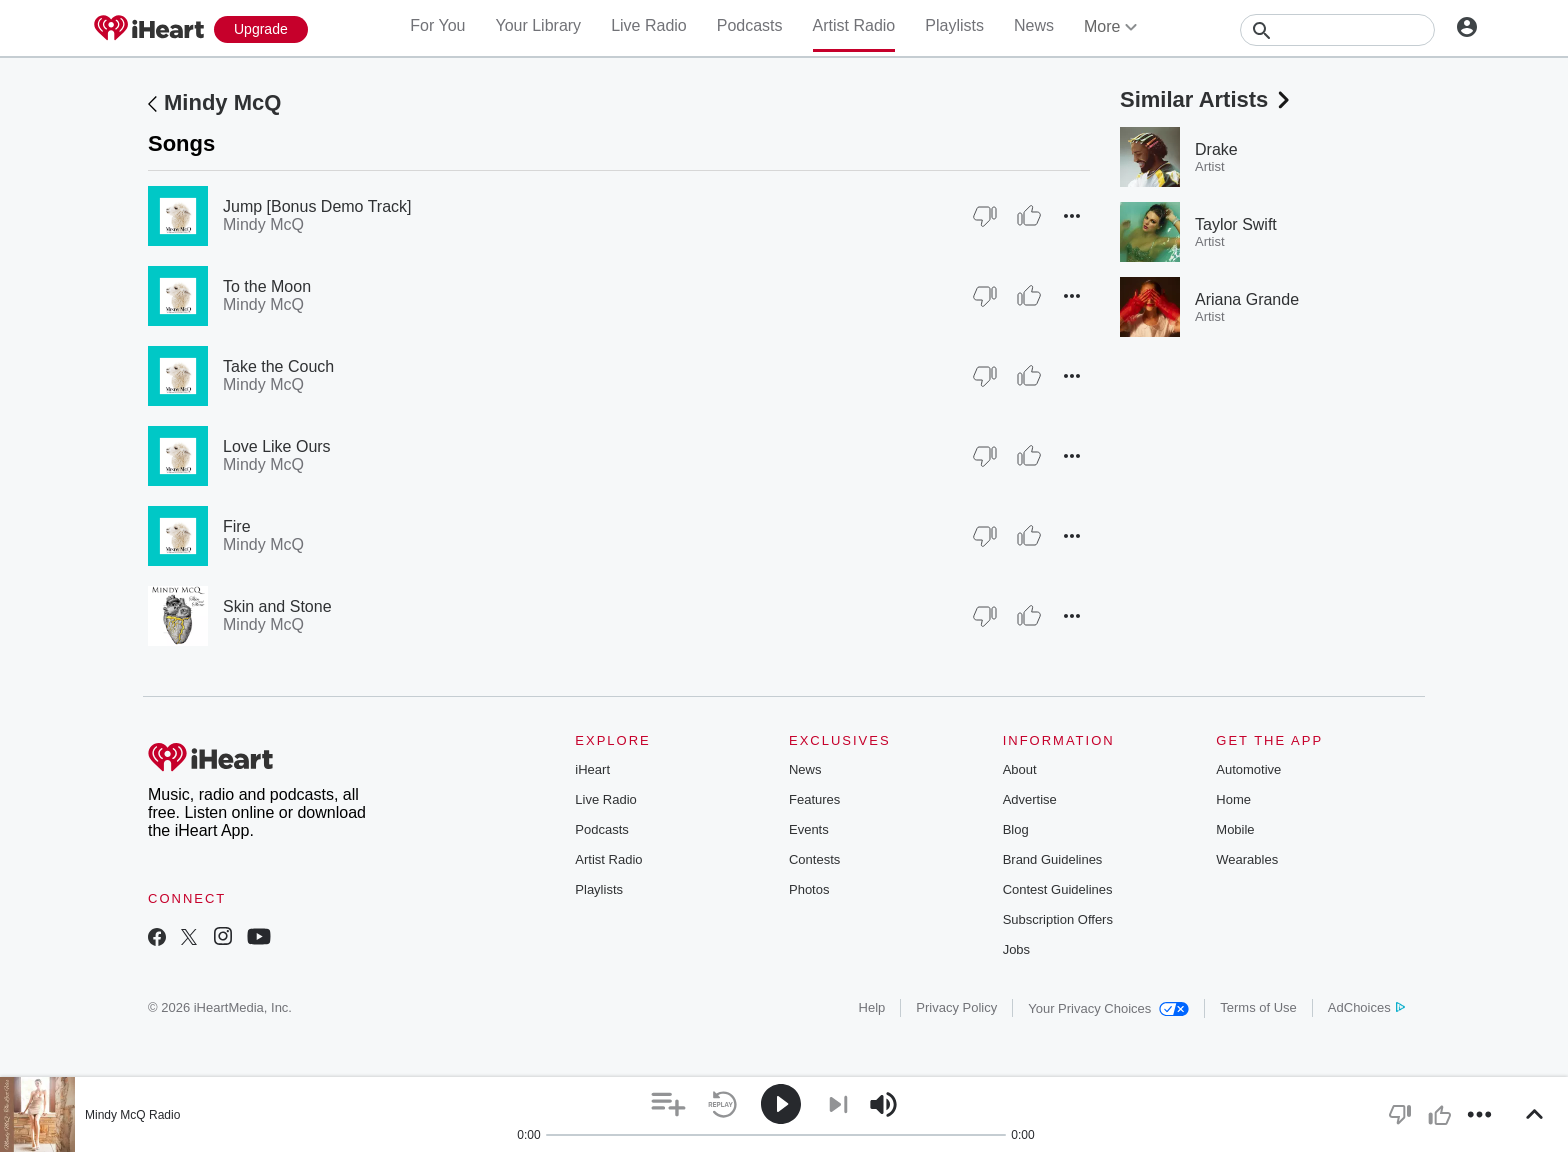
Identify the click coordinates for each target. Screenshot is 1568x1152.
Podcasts (750, 25)
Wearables (1247, 859)
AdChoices (1366, 1007)
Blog (1016, 829)
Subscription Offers (1058, 919)
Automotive (1248, 769)
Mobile (1235, 829)
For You (437, 25)
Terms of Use (1258, 1007)
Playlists (954, 25)
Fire (237, 526)
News (1034, 25)
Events (809, 829)
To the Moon (267, 286)
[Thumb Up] (1029, 216)
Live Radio (649, 25)
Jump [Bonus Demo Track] (317, 206)
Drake (1216, 149)
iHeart (592, 769)
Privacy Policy (956, 1007)
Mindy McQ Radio (132, 1115)
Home (1233, 799)
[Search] (1337, 30)
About (1020, 769)
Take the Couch (278, 366)
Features (814, 799)
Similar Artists (1207, 99)
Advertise (1030, 799)
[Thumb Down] (985, 216)
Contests (814, 859)
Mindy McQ (222, 102)
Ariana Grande (1247, 299)
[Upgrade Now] (261, 29)
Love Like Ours (277, 446)
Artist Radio (854, 25)
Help (872, 1007)
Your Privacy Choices (1108, 1008)
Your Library (538, 25)
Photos (809, 889)
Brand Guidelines (1053, 859)
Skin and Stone (277, 606)
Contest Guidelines (1058, 889)
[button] (1072, 216)
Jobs (1016, 949)
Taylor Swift (1236, 224)
